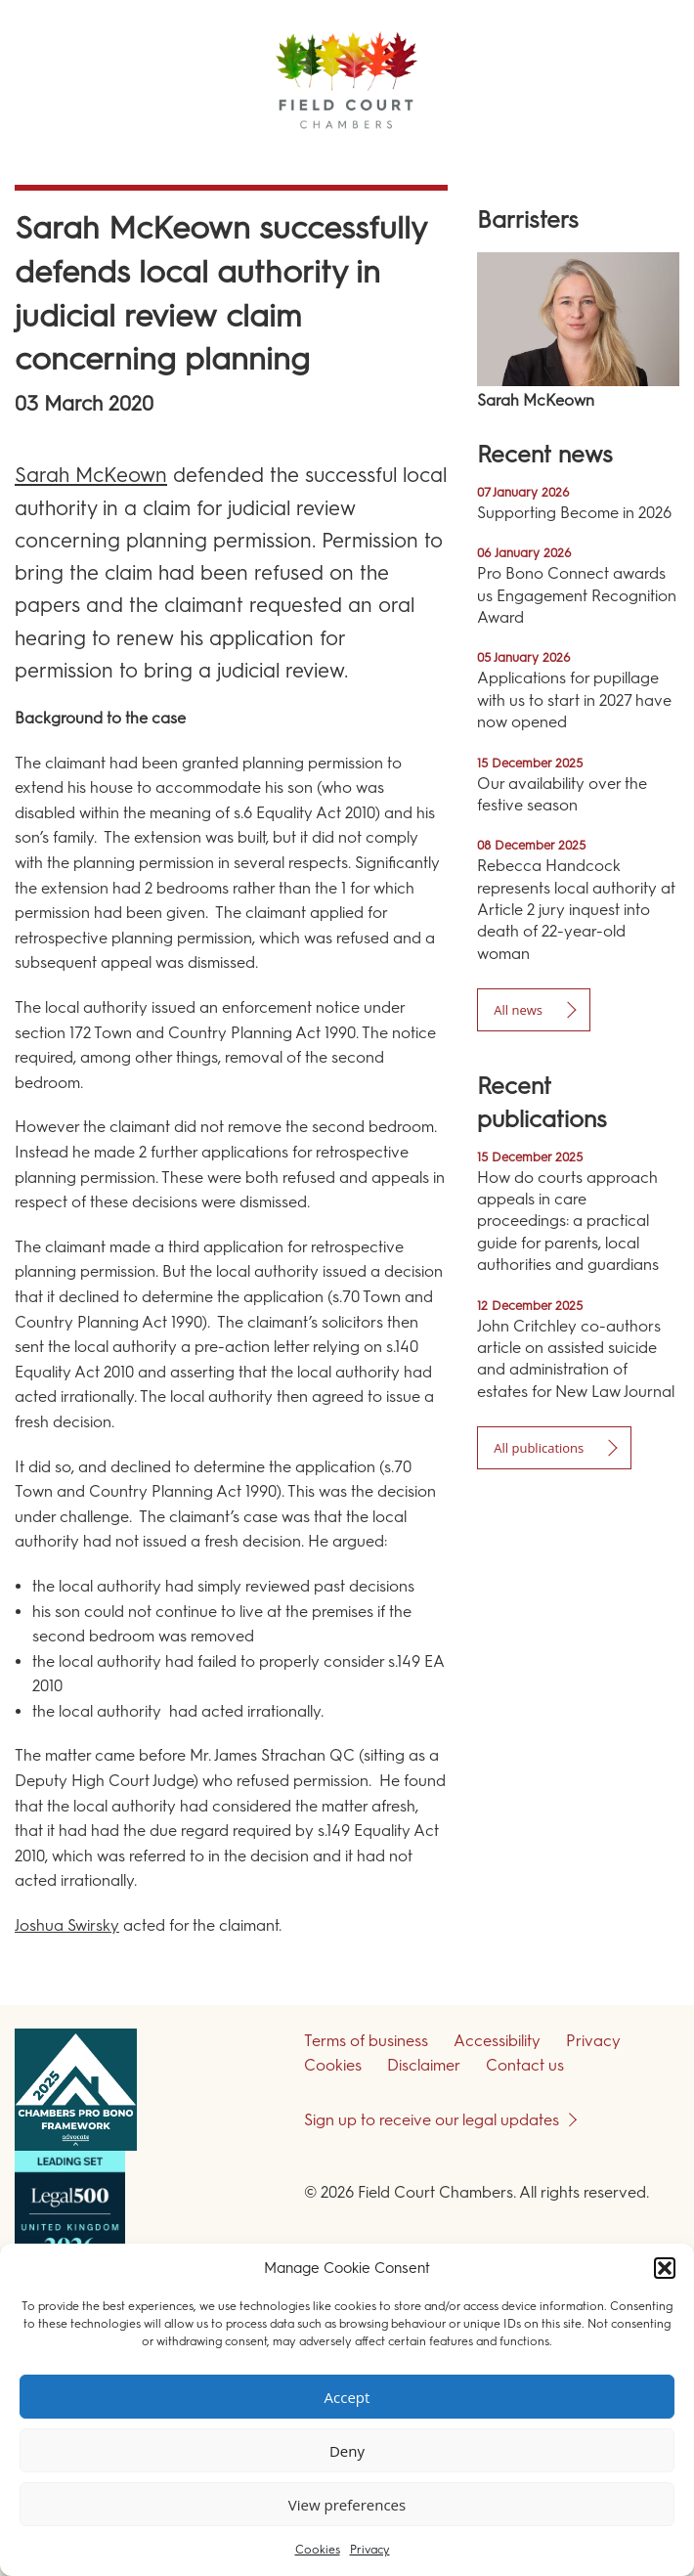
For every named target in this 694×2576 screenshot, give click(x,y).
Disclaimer (423, 2065)
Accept (347, 2397)
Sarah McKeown (91, 474)
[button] (664, 2268)
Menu (644, 156)
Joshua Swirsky (67, 1925)
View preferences (347, 2504)
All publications (539, 1448)
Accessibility (497, 2040)
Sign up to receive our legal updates (431, 2120)
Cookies (317, 2549)
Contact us (525, 2065)
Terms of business (366, 2040)
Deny (347, 2451)
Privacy (370, 2549)
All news (518, 1010)
